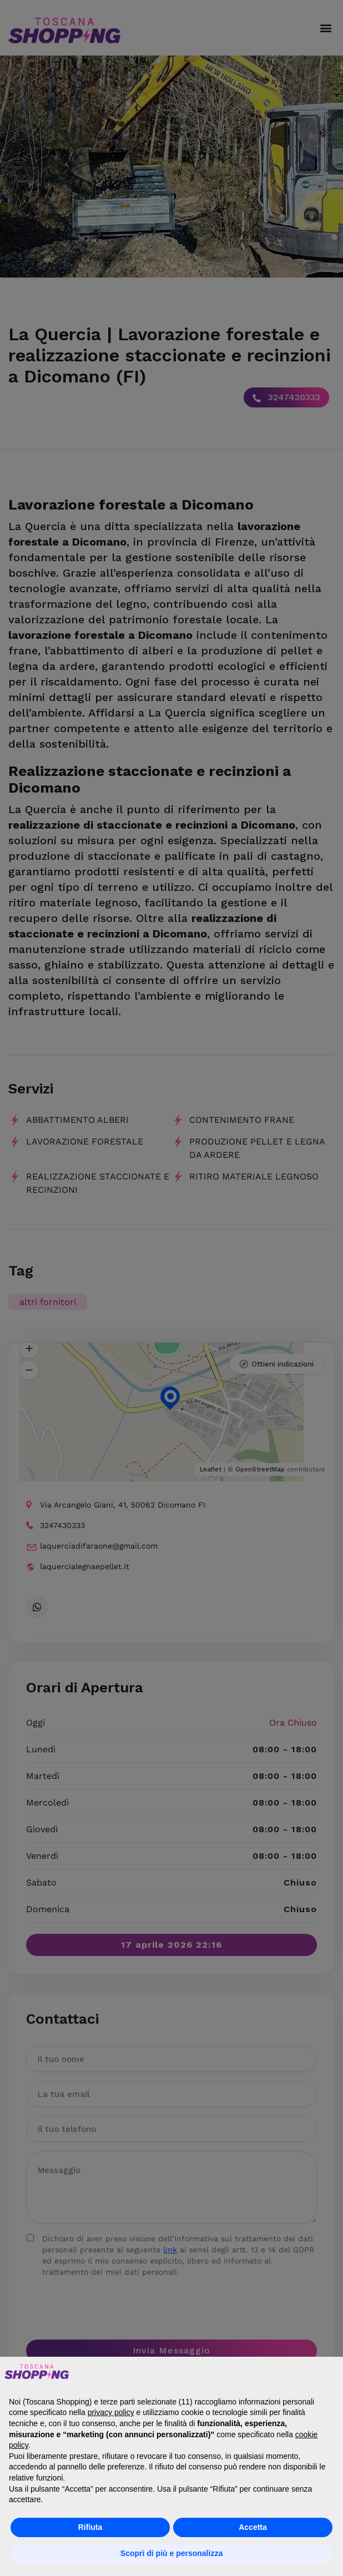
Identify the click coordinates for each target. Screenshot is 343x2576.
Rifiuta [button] (90, 2527)
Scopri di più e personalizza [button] (171, 2553)
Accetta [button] (253, 2527)
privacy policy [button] (111, 2412)
